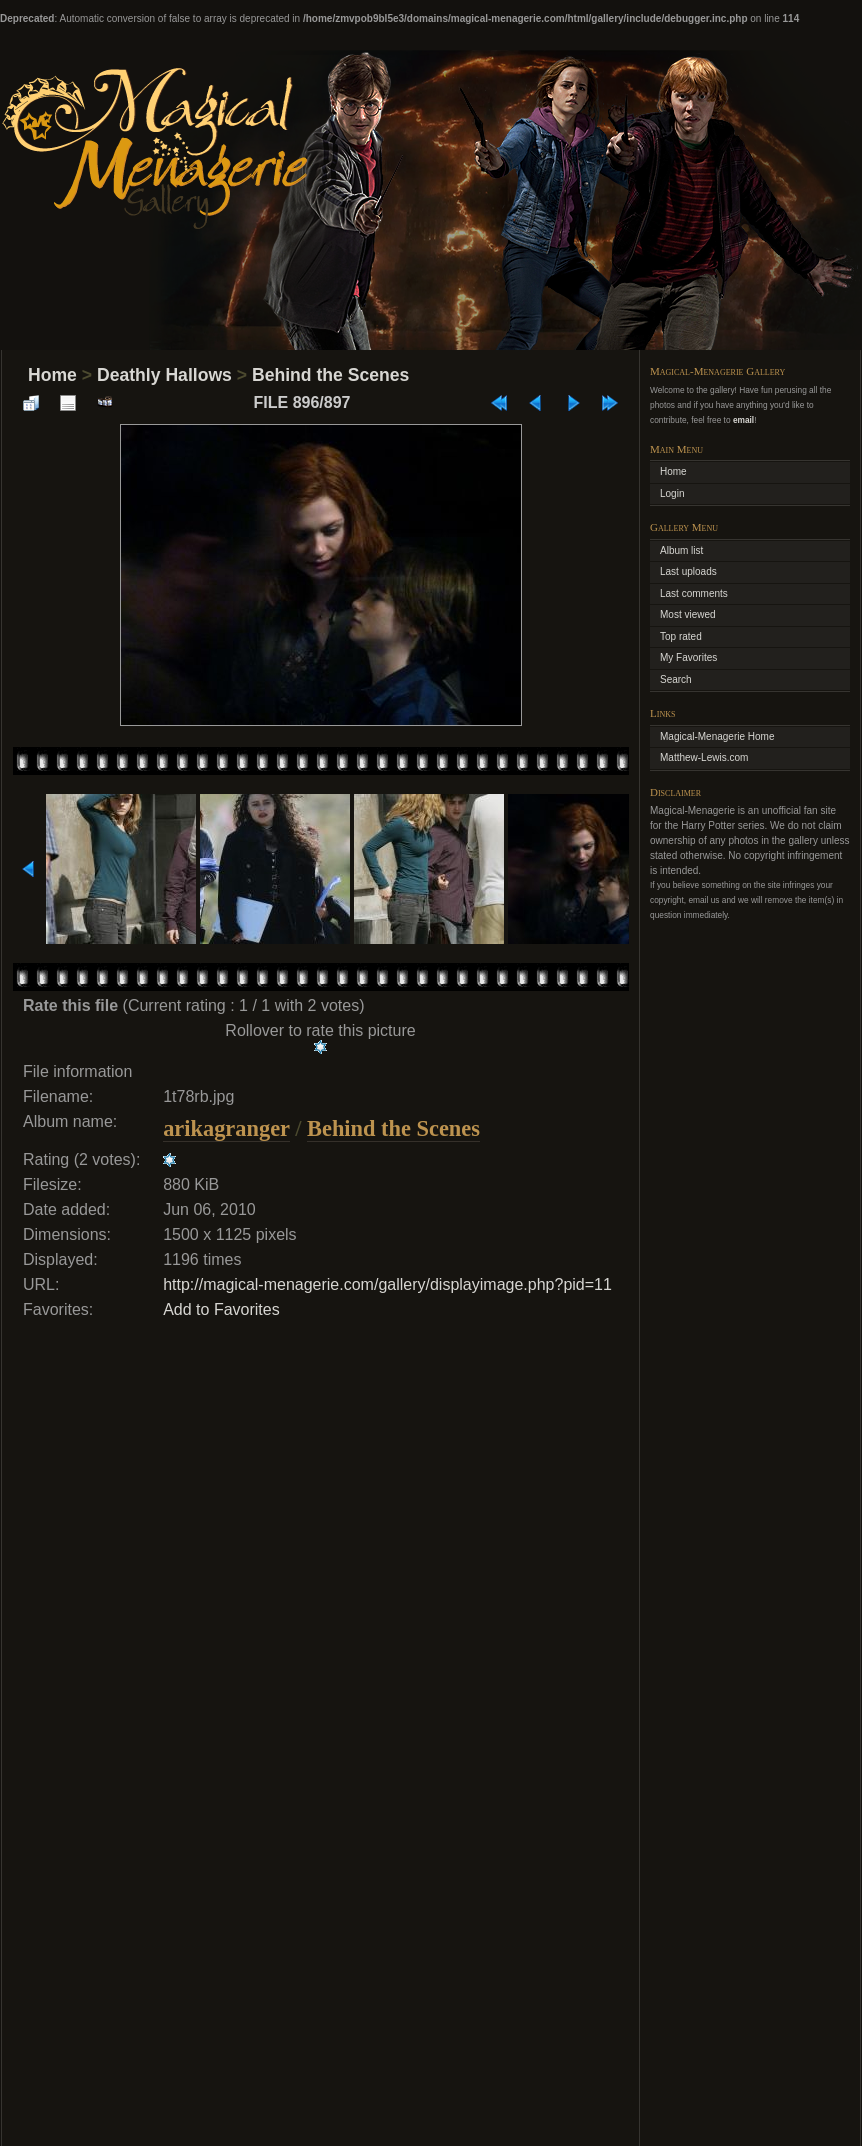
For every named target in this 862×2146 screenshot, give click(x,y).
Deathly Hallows (164, 375)
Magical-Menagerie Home (717, 736)
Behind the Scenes (330, 375)
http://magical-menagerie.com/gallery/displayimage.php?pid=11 (387, 1284)
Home (52, 375)
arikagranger (226, 1128)
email (743, 420)
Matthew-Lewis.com (704, 757)
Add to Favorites (221, 1309)
